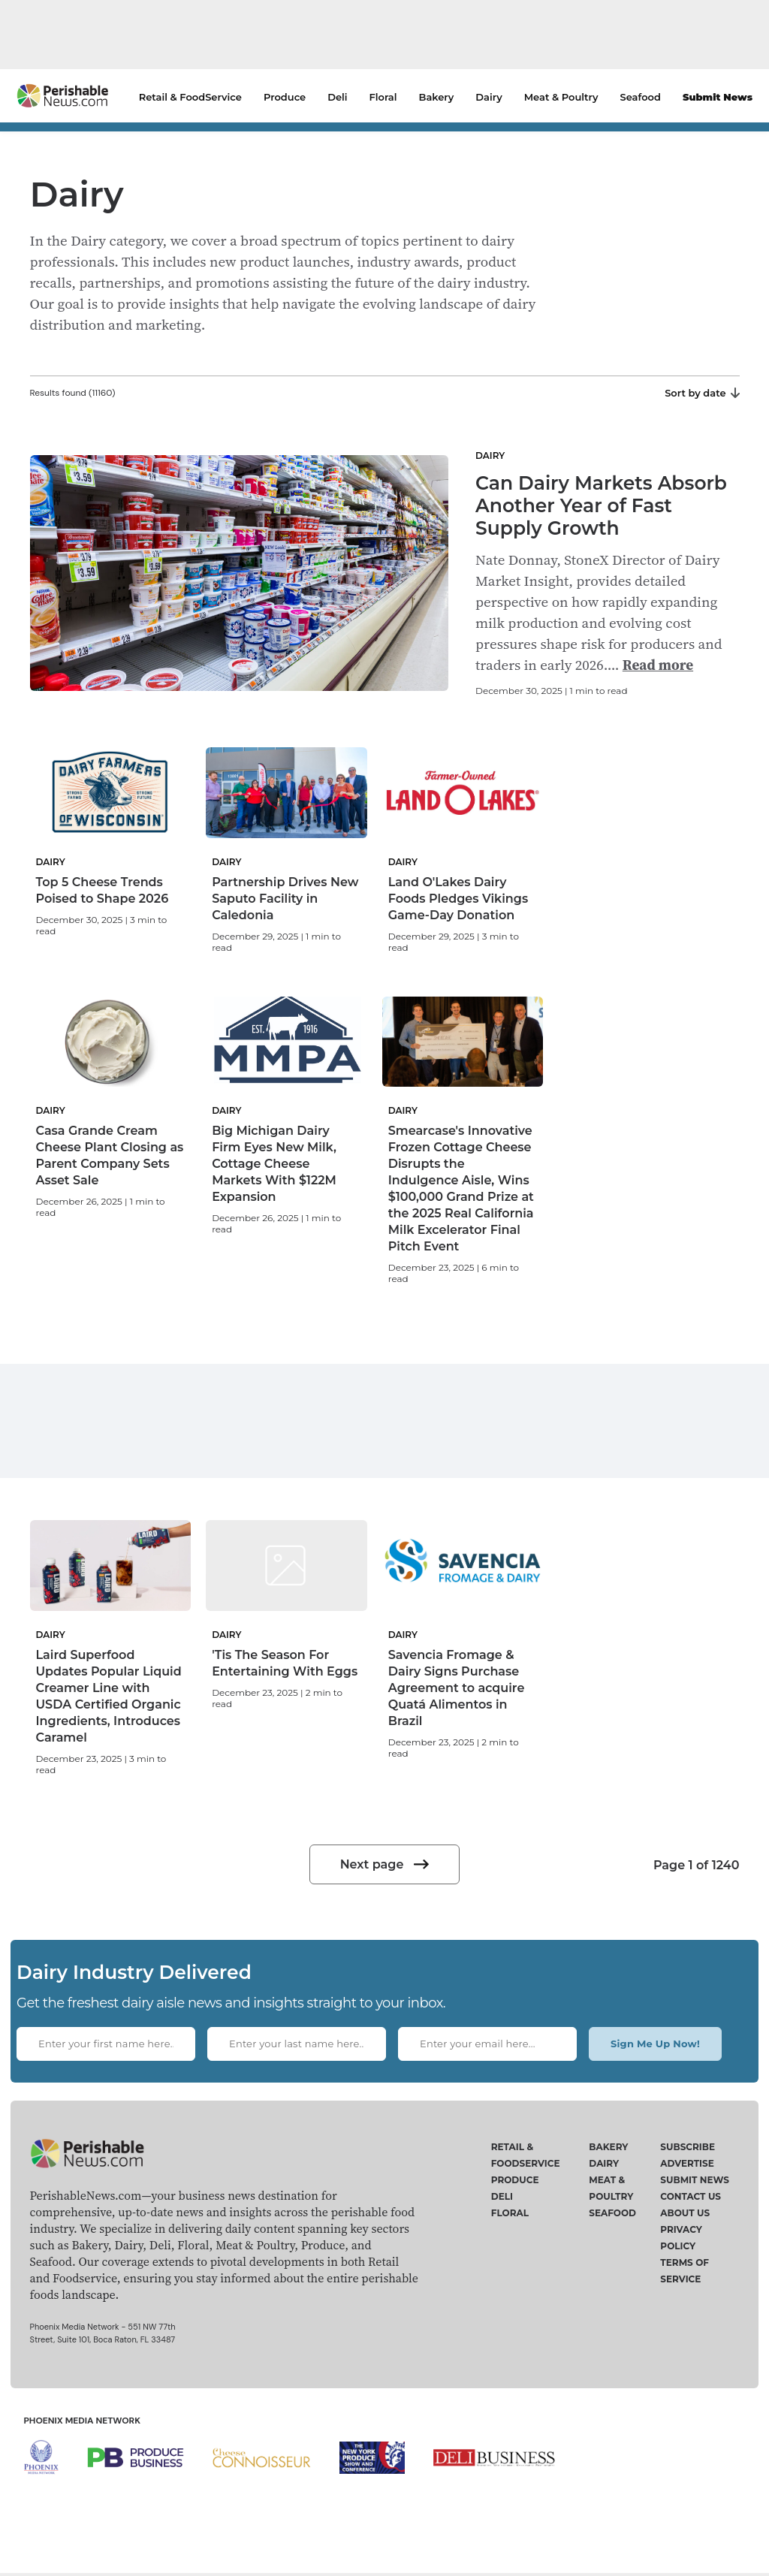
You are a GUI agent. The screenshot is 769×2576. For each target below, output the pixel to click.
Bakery (436, 97)
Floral (383, 97)
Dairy (488, 97)
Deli (337, 97)
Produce (285, 97)
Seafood (640, 97)
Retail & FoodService (190, 97)
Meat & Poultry (561, 97)
